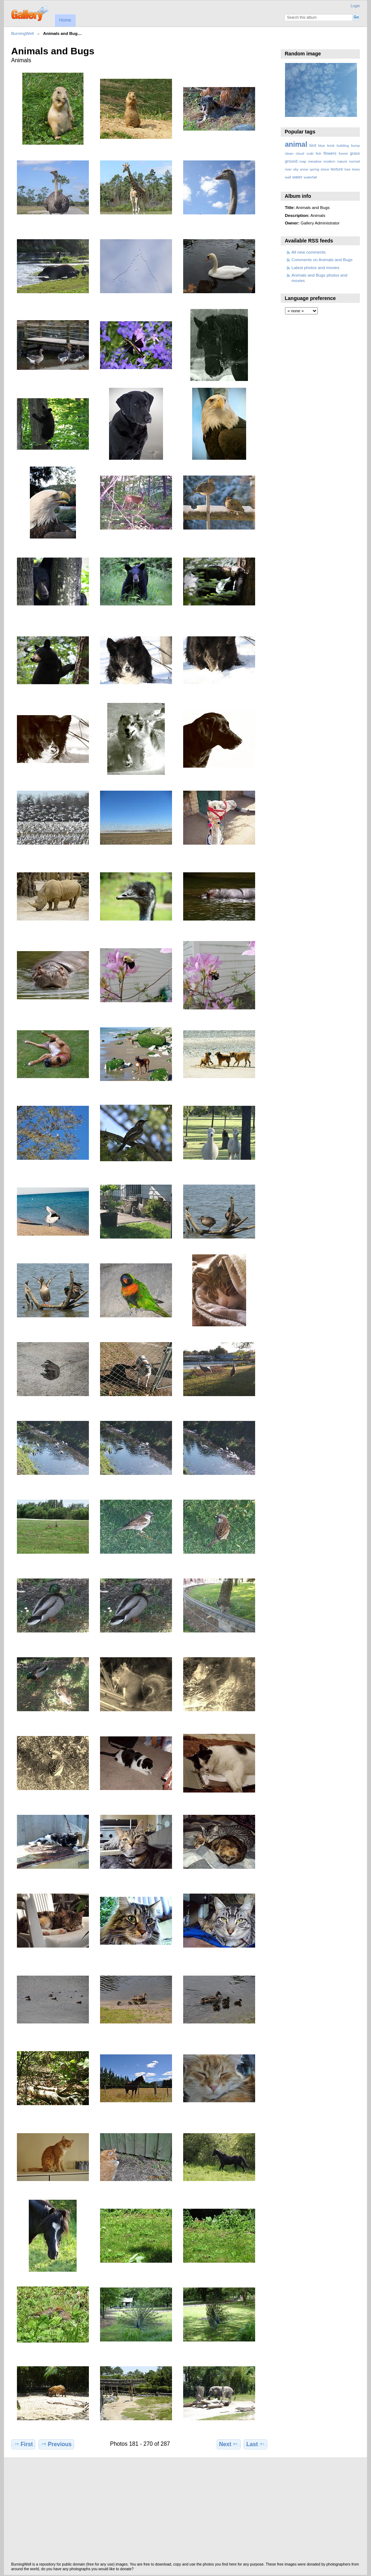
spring (314, 169)
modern (329, 161)
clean (289, 153)
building (343, 145)
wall (288, 177)
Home (65, 20)
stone (325, 169)
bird (312, 145)
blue (321, 145)
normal (354, 161)
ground (291, 161)
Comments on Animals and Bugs (322, 259)
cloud (300, 153)
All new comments (308, 252)
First (23, 2444)
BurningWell (22, 33)
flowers (330, 153)
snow (304, 169)
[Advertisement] (185, 2512)
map (302, 161)
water (297, 177)
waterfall (310, 177)
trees (356, 169)
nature (342, 161)
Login (355, 6)
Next (228, 2444)
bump (355, 145)
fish (318, 153)
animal (296, 144)
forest (343, 153)
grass (355, 153)
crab (310, 153)
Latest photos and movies (315, 267)
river (288, 169)
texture (337, 169)
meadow (314, 161)
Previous (56, 2444)
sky (296, 169)
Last (255, 2444)
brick (331, 145)
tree (347, 169)
